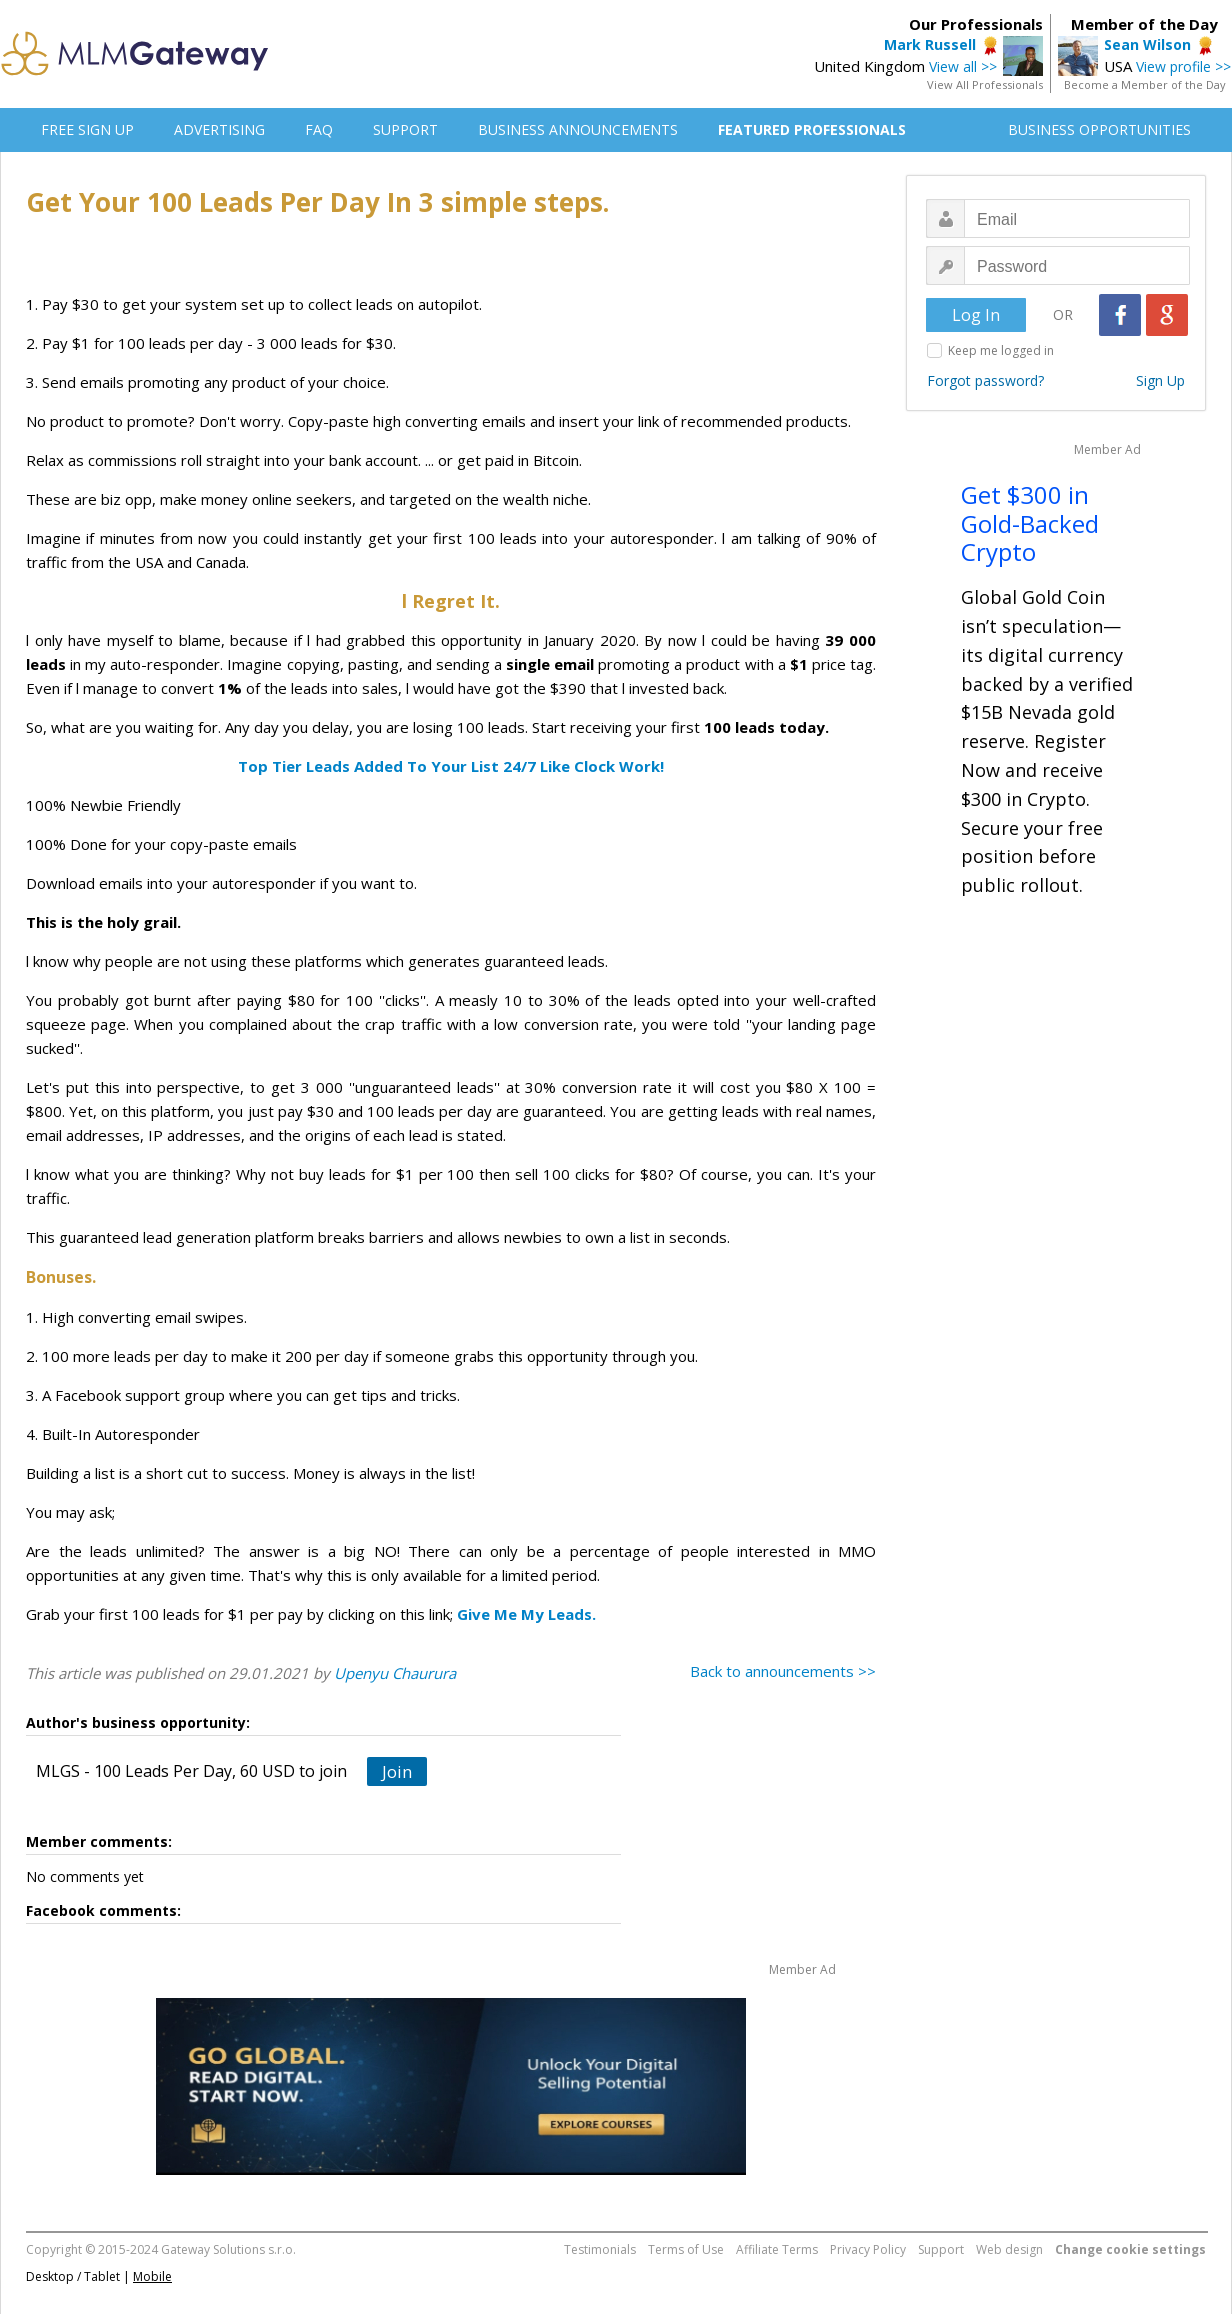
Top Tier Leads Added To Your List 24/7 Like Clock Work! (451, 766)
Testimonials (600, 2249)
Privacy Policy (868, 2249)
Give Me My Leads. (526, 1614)
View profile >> (1183, 66)
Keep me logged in (1001, 350)
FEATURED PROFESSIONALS (812, 129)
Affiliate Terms (777, 2249)
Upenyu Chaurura (395, 1673)
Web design (1009, 2249)
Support (941, 2249)
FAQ (319, 129)
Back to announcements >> (783, 1671)
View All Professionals (985, 84)
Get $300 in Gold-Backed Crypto (1030, 523)
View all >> (963, 66)
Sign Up (1160, 380)
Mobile (152, 2276)
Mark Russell (930, 44)
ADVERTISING (219, 129)
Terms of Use (686, 2249)
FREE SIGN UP (87, 129)
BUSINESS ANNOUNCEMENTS (578, 129)
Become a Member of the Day (1145, 84)
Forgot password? (985, 380)
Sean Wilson (1147, 44)
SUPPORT (405, 129)
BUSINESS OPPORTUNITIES (1099, 129)
